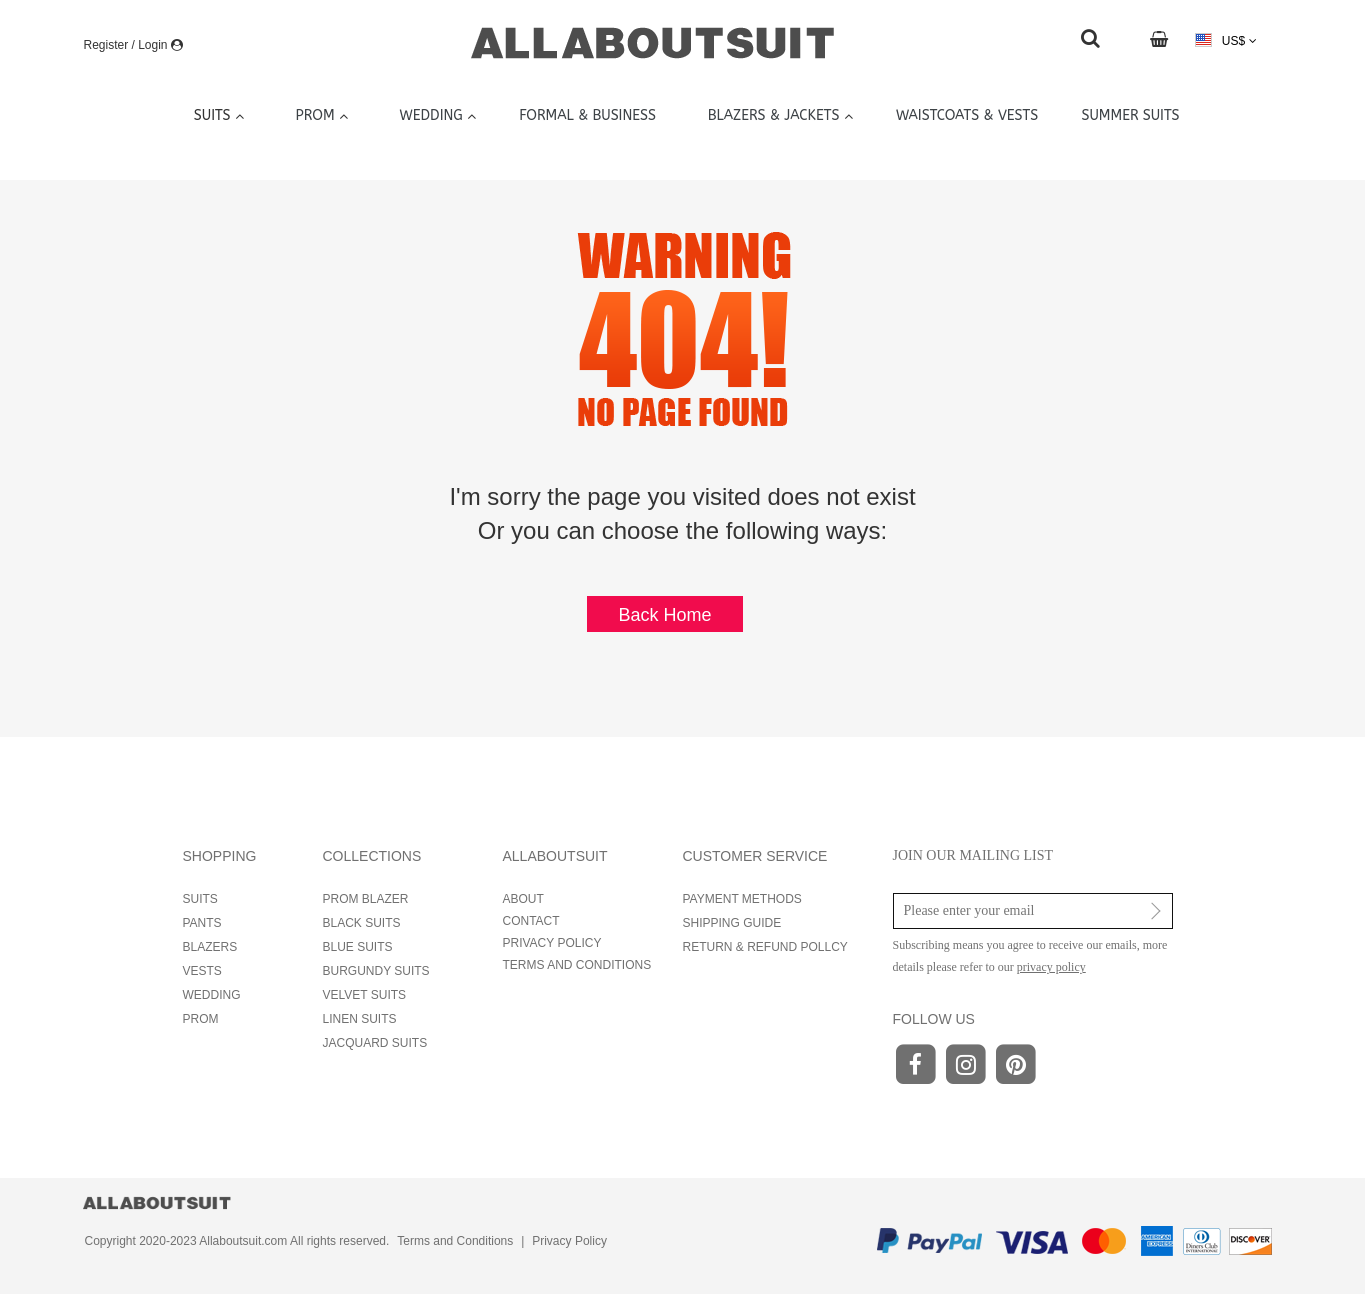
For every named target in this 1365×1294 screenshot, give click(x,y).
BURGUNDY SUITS (376, 971)
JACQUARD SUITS (375, 1043)
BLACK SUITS (362, 923)
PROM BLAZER (366, 899)
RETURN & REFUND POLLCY (765, 947)
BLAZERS (210, 947)
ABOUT (523, 899)
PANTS (202, 923)
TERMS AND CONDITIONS (577, 965)
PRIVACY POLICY (552, 943)
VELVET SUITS (365, 995)
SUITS (200, 899)
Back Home (664, 615)
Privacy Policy (569, 1241)
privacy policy (1051, 967)
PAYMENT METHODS (742, 899)
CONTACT (531, 921)
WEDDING (212, 995)
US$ (1225, 40)
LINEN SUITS (360, 1019)
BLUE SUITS (358, 947)
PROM (201, 1019)
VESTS (202, 971)
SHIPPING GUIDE (732, 923)
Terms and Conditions (455, 1241)
